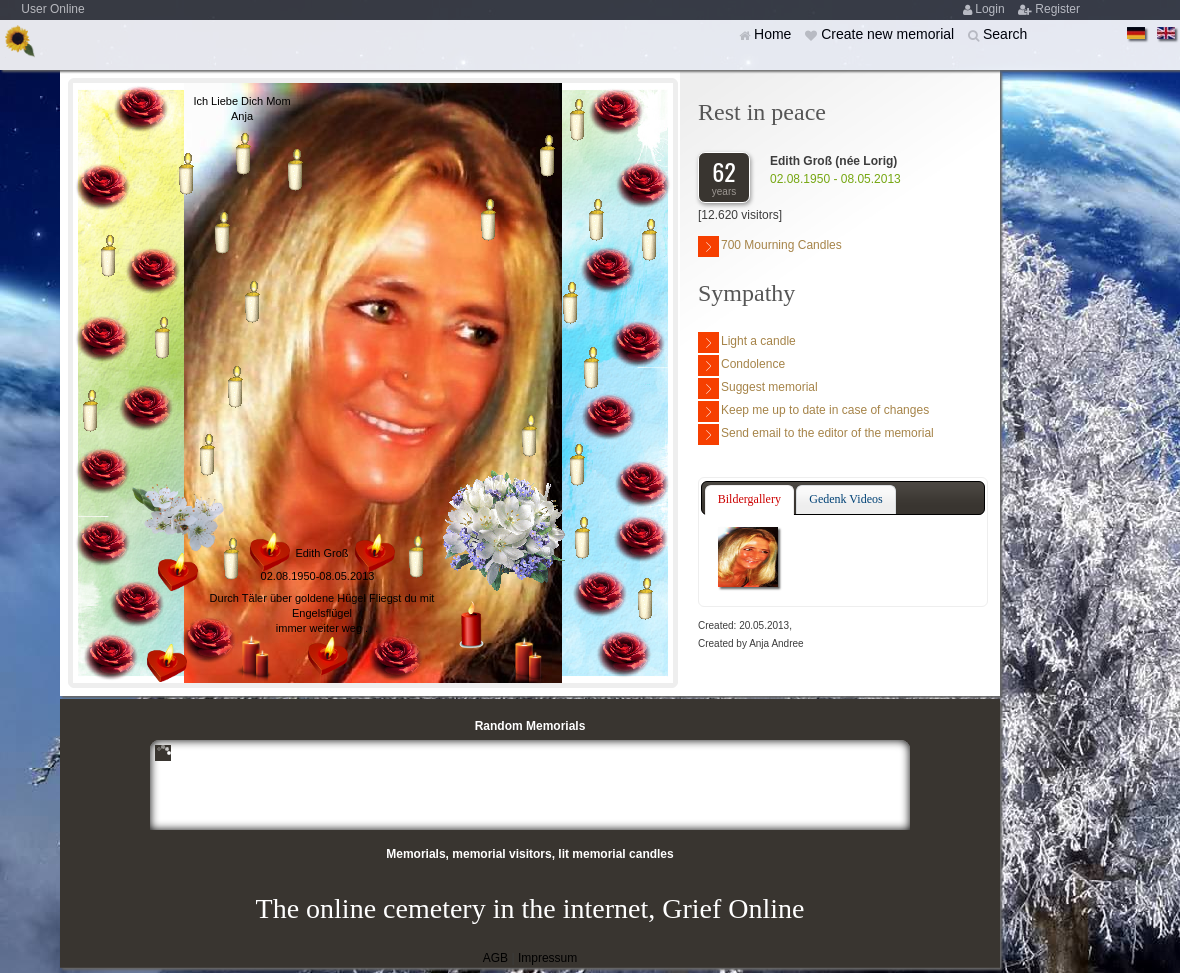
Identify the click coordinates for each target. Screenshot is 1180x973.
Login (991, 9)
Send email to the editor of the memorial (816, 434)
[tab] (749, 500)
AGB (495, 958)
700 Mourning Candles (770, 246)
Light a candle (747, 342)
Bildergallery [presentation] (749, 499)
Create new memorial (889, 34)
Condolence (741, 365)
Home (774, 34)
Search (1005, 34)
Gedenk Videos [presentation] (845, 499)
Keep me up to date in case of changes (813, 411)
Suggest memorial (758, 388)
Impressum (547, 958)
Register (1057, 9)
